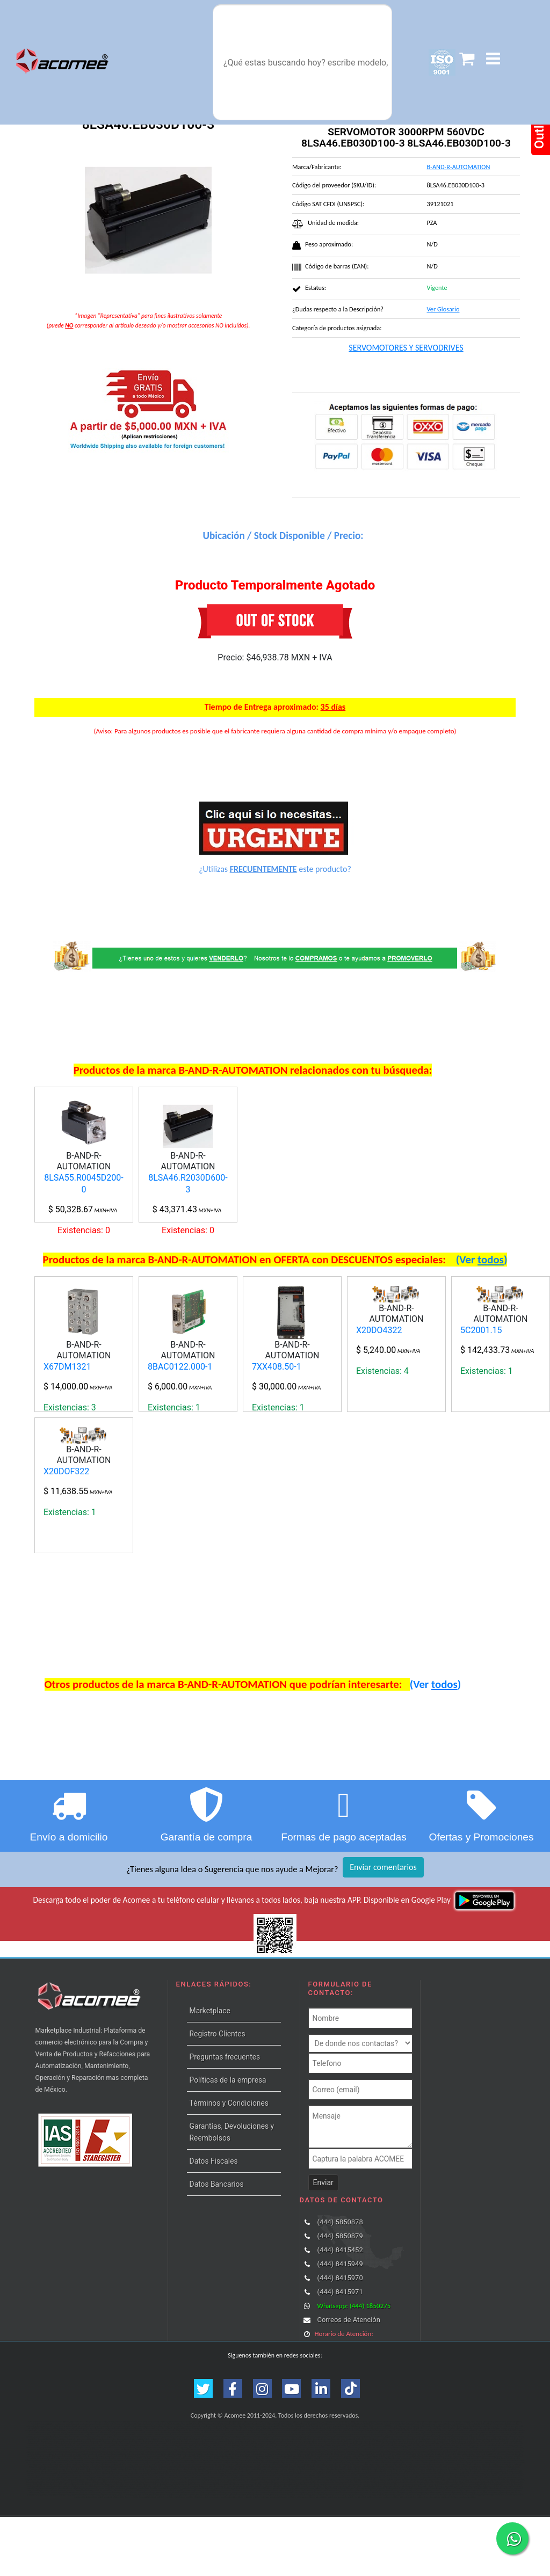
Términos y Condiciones (229, 2162)
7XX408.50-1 (276, 1421)
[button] (493, 59)
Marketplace (210, 2069)
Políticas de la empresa (228, 2139)
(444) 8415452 (340, 2309)
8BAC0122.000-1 (180, 1421)
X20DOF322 (66, 1579)
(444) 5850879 (340, 2295)
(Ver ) (482, 1314)
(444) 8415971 (340, 2351)
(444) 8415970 (340, 2337)
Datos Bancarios (217, 2243)
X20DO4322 (379, 1384)
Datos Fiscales (214, 2220)
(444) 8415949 (340, 2323)
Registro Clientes (217, 2093)
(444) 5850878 (340, 2281)
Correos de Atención (348, 2379)
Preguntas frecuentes (225, 2116)
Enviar (323, 2241)
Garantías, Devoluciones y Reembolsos (232, 2191)
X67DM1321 (67, 1421)
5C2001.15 (481, 1384)
